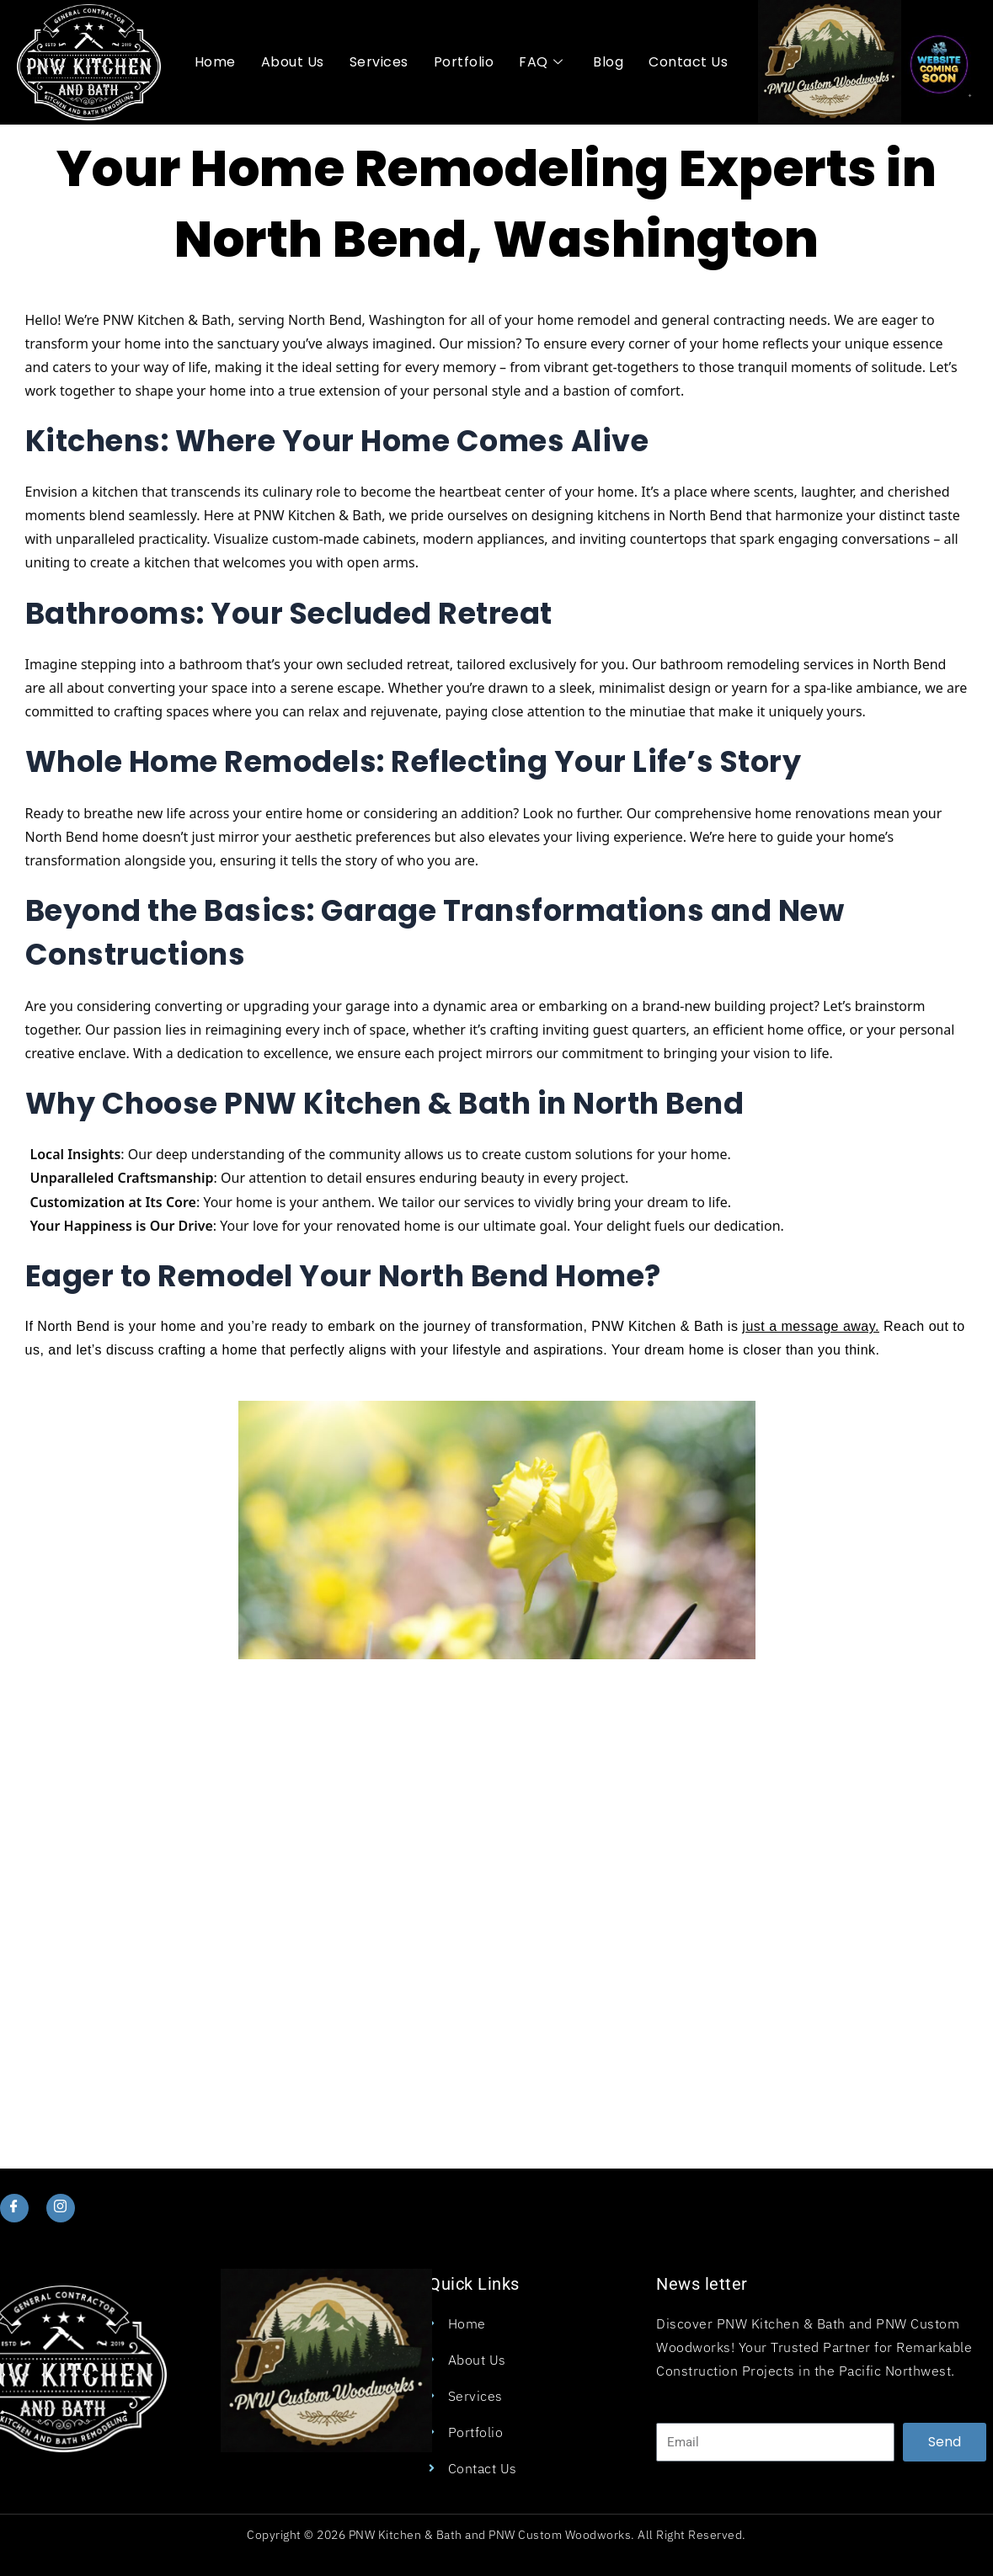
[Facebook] (14, 2207)
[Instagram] (62, 2207)
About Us (292, 62)
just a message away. (810, 1326)
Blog (608, 62)
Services (379, 62)
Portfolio (464, 62)
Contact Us (688, 62)
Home (215, 62)
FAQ (541, 62)
